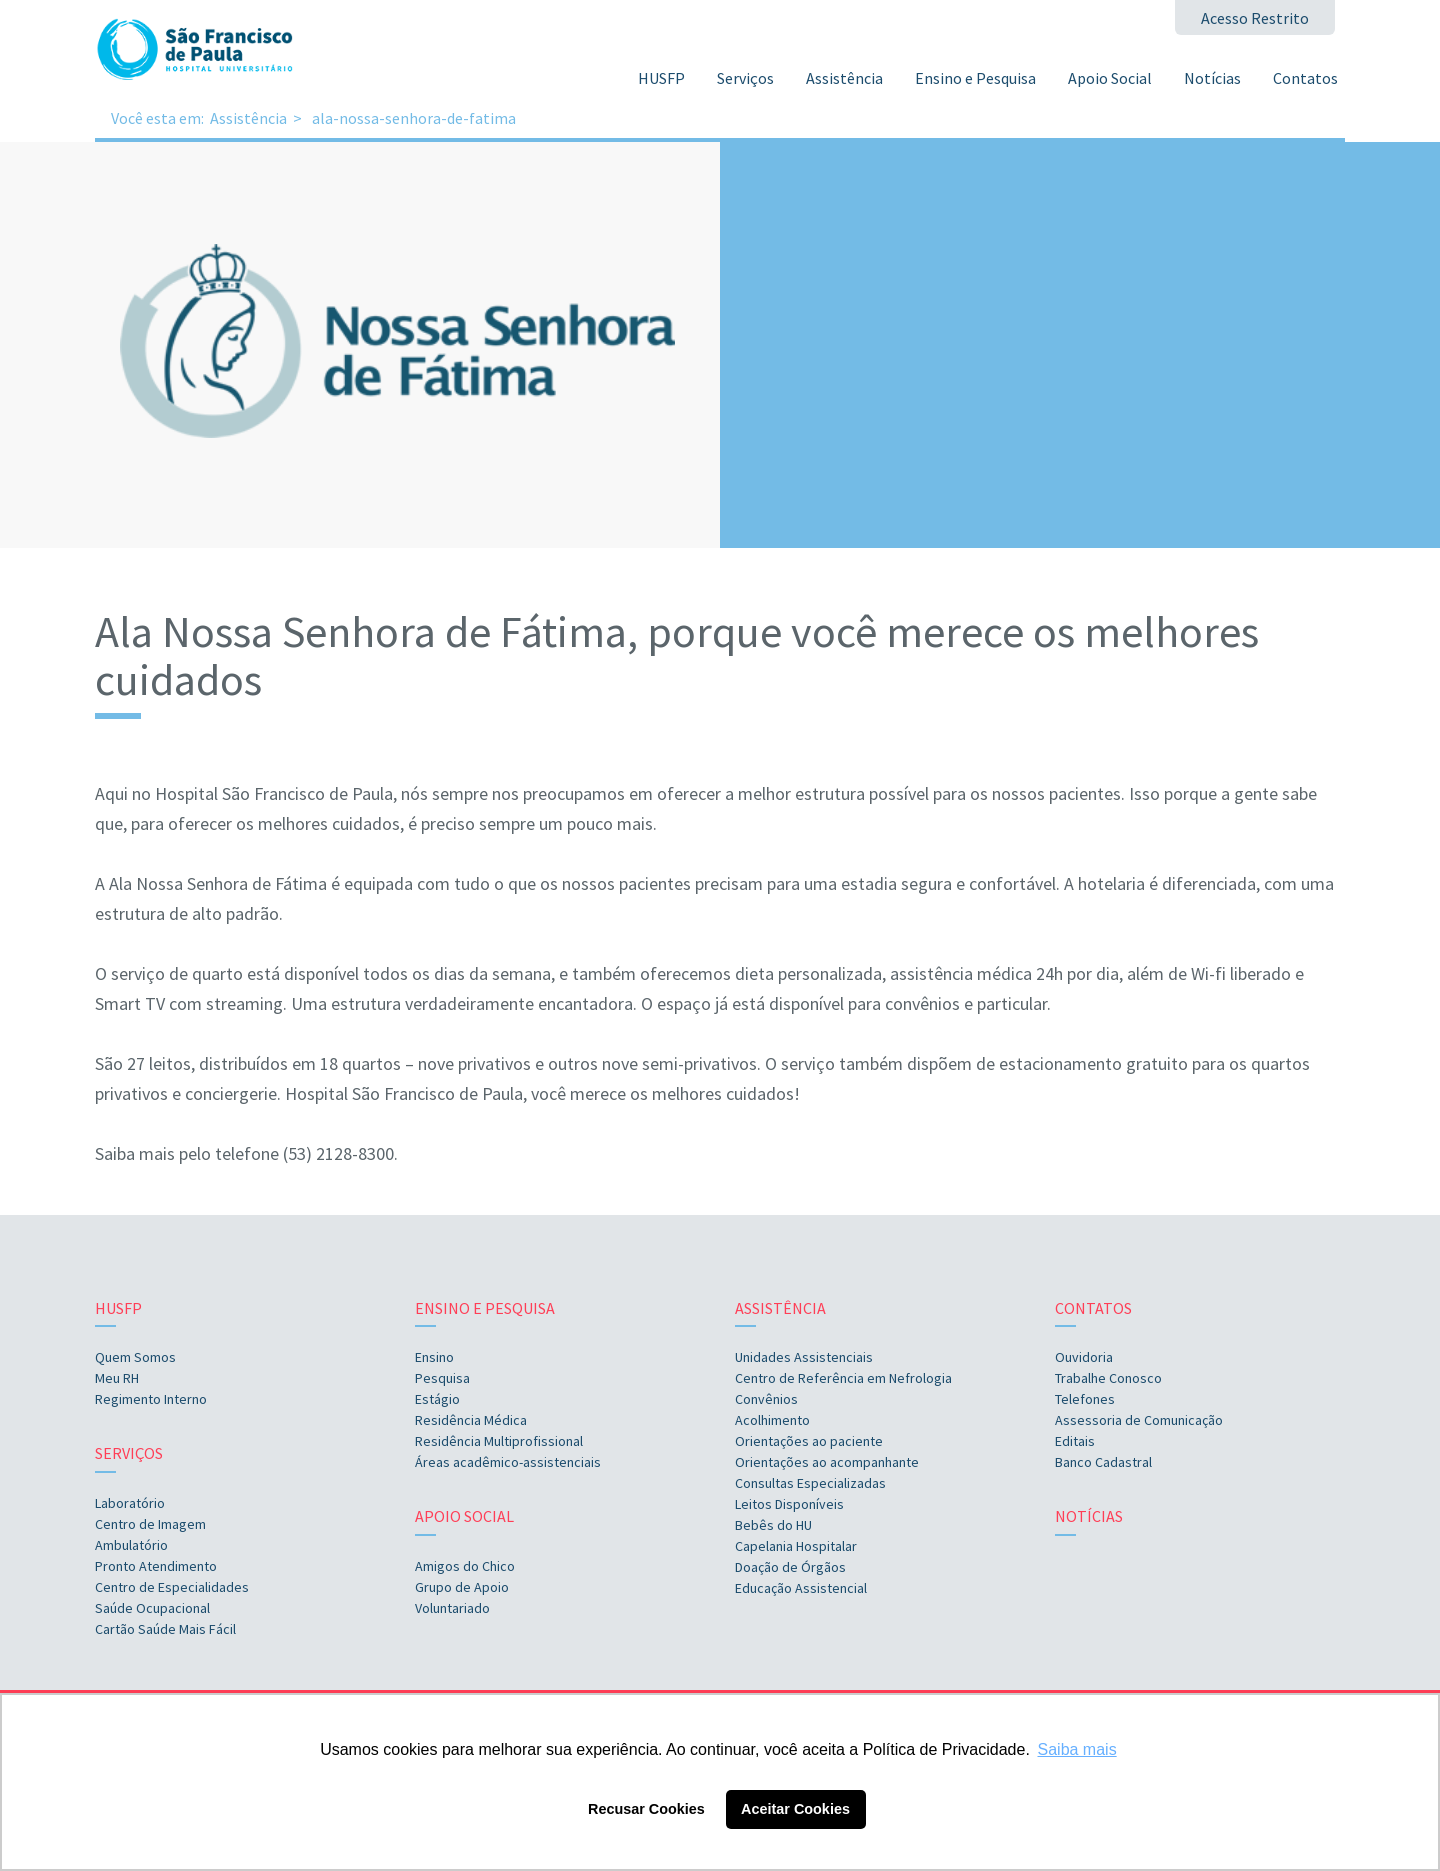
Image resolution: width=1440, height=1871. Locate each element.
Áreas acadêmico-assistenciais (508, 1462)
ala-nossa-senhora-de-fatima (414, 118)
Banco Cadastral (1103, 1462)
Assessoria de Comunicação (1139, 1420)
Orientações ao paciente (809, 1441)
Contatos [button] (1305, 78)
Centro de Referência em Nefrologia (843, 1378)
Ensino (434, 1357)
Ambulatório (131, 1545)
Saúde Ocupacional (152, 1608)
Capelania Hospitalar (796, 1546)
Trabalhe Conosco (1108, 1378)
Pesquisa (442, 1378)
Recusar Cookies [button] (646, 1809)
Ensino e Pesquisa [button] (975, 78)
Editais (1075, 1441)
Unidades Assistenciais (804, 1357)
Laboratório (130, 1503)
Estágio (437, 1399)
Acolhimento (772, 1420)
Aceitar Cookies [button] (795, 1809)
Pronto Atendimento (156, 1566)
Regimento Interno (151, 1399)
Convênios (766, 1399)
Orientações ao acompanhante (827, 1462)
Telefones (1085, 1399)
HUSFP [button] (661, 78)
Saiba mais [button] (1077, 1749)
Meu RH (117, 1378)
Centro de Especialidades (172, 1587)
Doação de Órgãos (790, 1567)
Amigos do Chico (465, 1566)
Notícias (1212, 78)
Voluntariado (452, 1608)
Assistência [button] (844, 78)
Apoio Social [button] (1110, 78)
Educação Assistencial (801, 1588)
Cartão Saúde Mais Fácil (165, 1629)
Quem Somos (135, 1357)
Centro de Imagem (150, 1524)
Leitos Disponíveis (789, 1504)
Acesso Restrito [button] (1255, 18)
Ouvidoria (1084, 1357)
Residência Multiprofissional (499, 1441)
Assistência (248, 118)
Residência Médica (471, 1420)
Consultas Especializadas (810, 1483)
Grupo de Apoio (462, 1587)
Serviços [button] (745, 78)
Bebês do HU (773, 1525)
